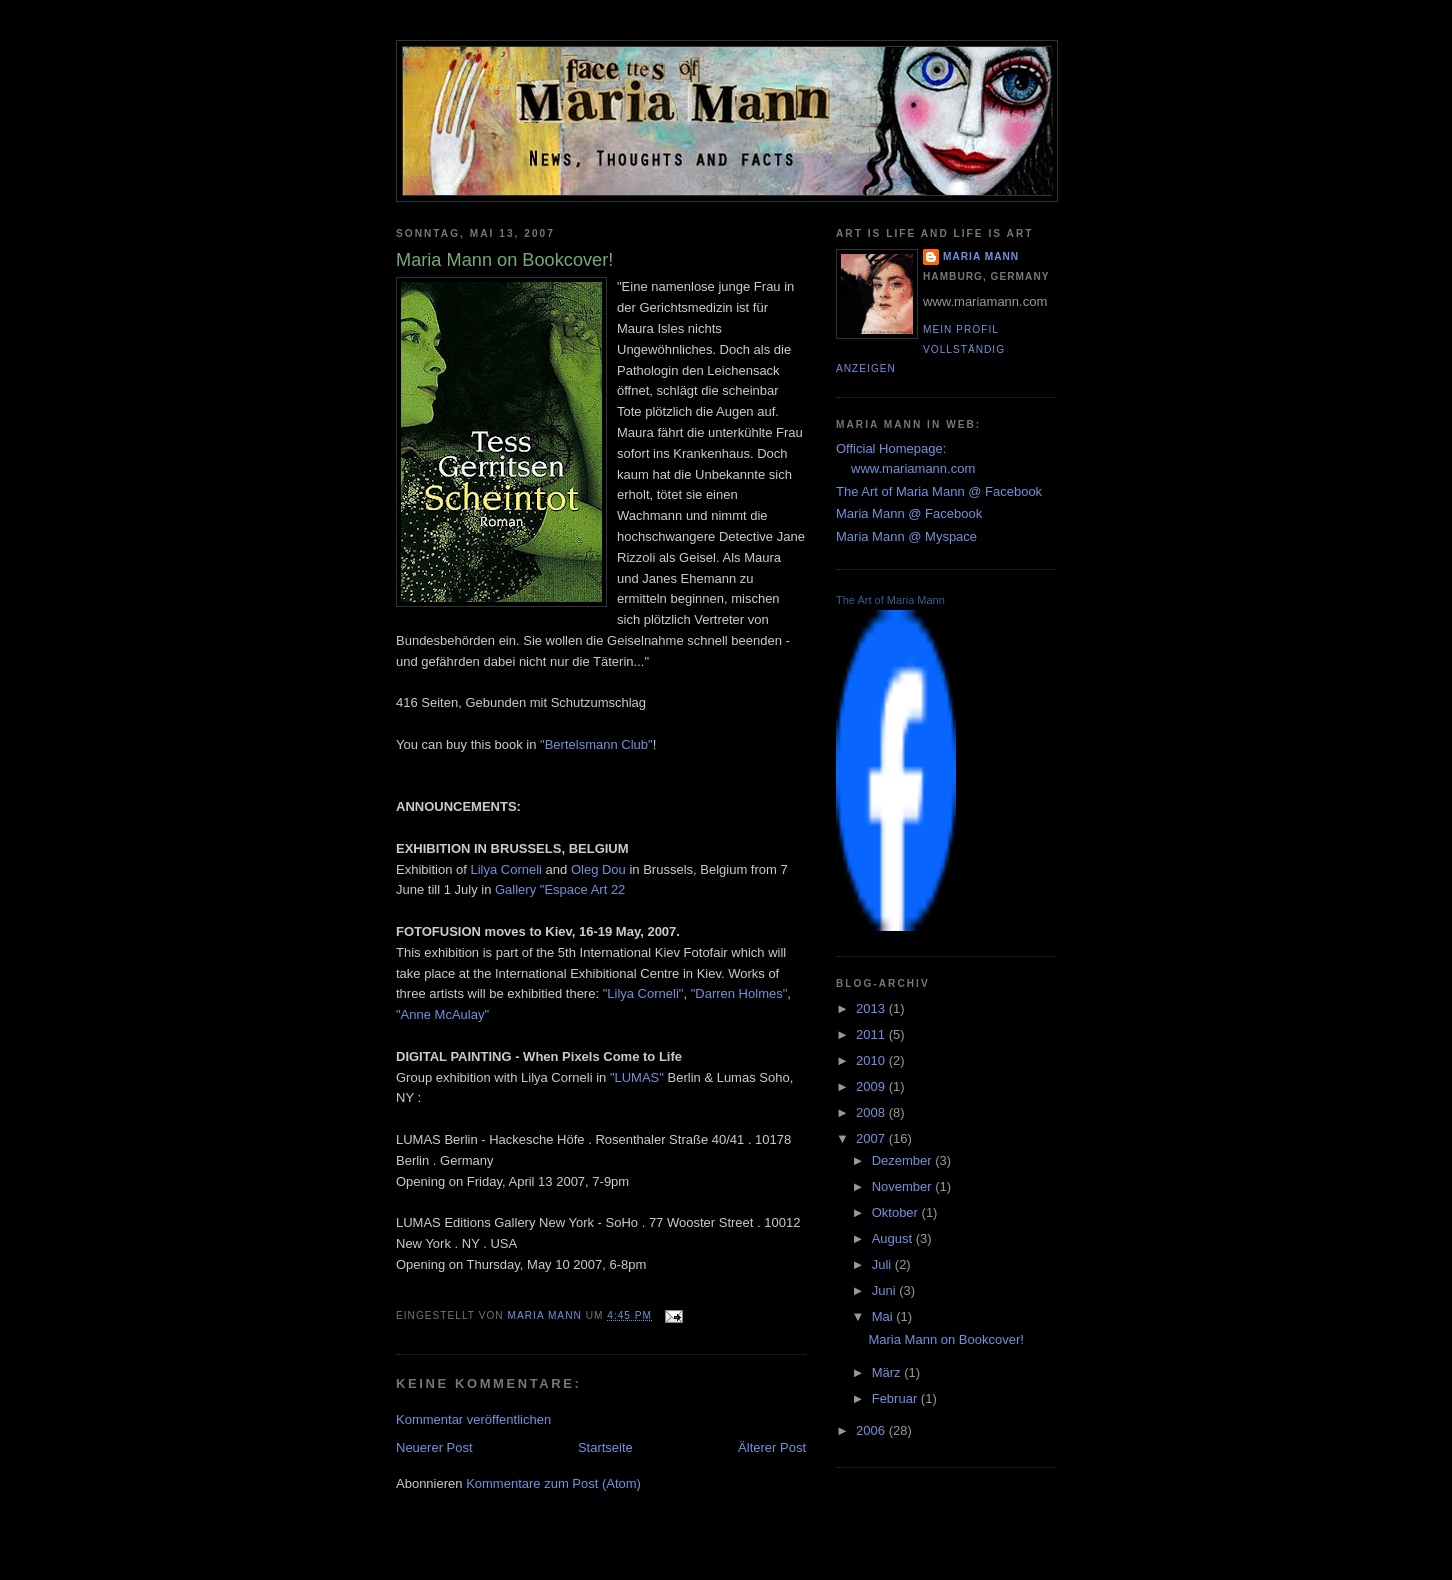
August (894, 1238)
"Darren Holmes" (739, 993)
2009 (872, 1086)
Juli (883, 1264)
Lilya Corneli (506, 869)
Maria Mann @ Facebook (909, 513)
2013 (872, 1008)
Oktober (897, 1212)
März (888, 1372)
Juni (885, 1290)
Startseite (605, 1447)
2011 (872, 1034)
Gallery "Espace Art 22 (560, 889)
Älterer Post (772, 1447)
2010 (872, 1060)
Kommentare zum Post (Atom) (553, 1483)
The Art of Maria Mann (890, 600)
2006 (872, 1430)
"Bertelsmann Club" (596, 744)
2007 (872, 1138)
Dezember (904, 1160)
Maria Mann (981, 256)
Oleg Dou (598, 869)
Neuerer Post (434, 1447)
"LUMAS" (637, 1077)
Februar (896, 1398)
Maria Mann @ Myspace (906, 536)
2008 (872, 1112)
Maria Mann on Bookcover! (945, 1339)
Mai (884, 1316)
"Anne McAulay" (442, 1014)
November (904, 1186)
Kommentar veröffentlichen (473, 1419)
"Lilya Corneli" (643, 993)
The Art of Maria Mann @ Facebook (939, 491)
